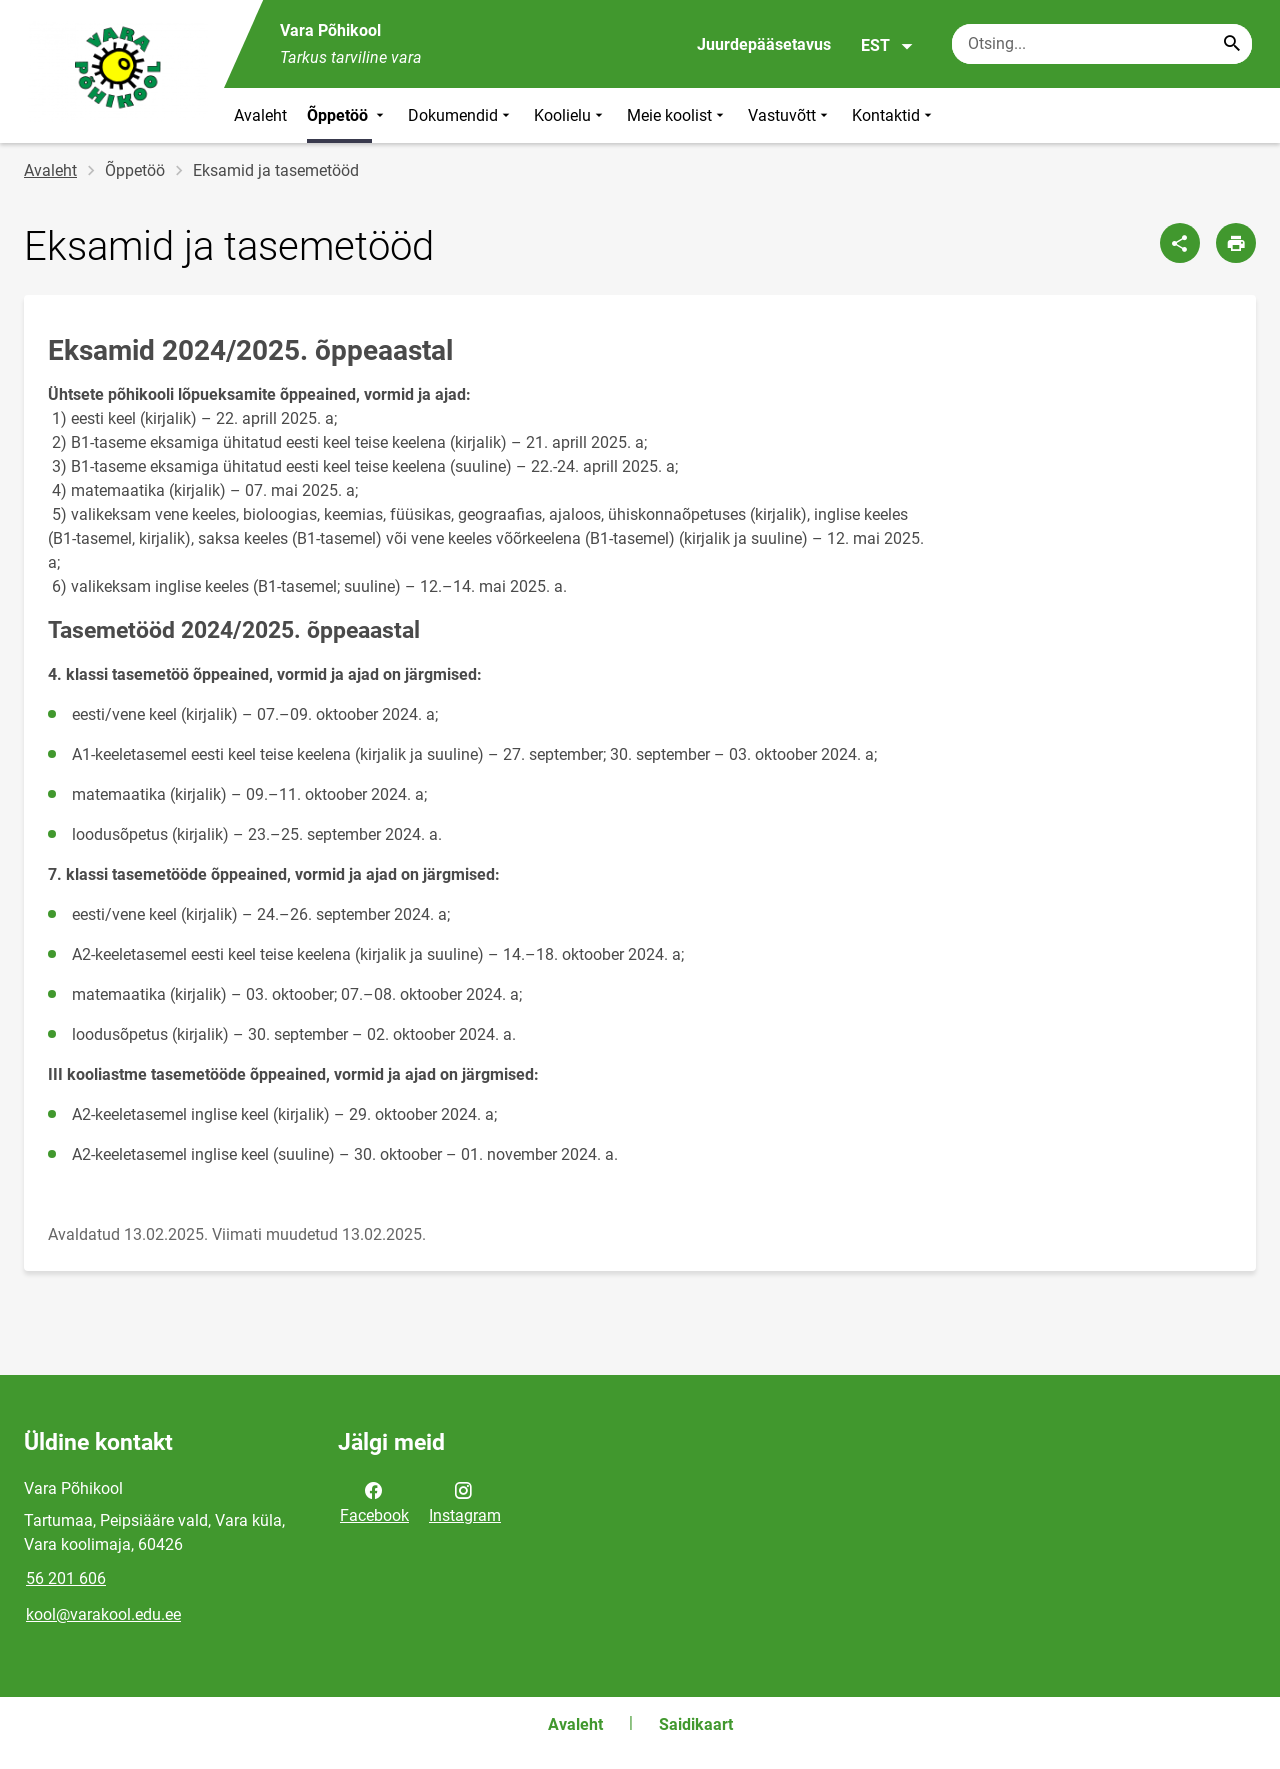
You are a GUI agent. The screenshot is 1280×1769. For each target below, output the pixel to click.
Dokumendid (461, 115)
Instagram (465, 1501)
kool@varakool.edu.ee (103, 1614)
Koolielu (570, 115)
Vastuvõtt (790, 115)
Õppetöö (347, 115)
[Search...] (1232, 44)
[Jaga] (1180, 243)
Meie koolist (677, 115)
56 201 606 (66, 1578)
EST (887, 46)
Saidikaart (696, 1724)
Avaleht (260, 115)
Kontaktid (894, 115)
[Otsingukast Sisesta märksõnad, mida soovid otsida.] (1102, 44)
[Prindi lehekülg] (1236, 243)
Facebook (374, 1501)
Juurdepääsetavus (764, 44)
